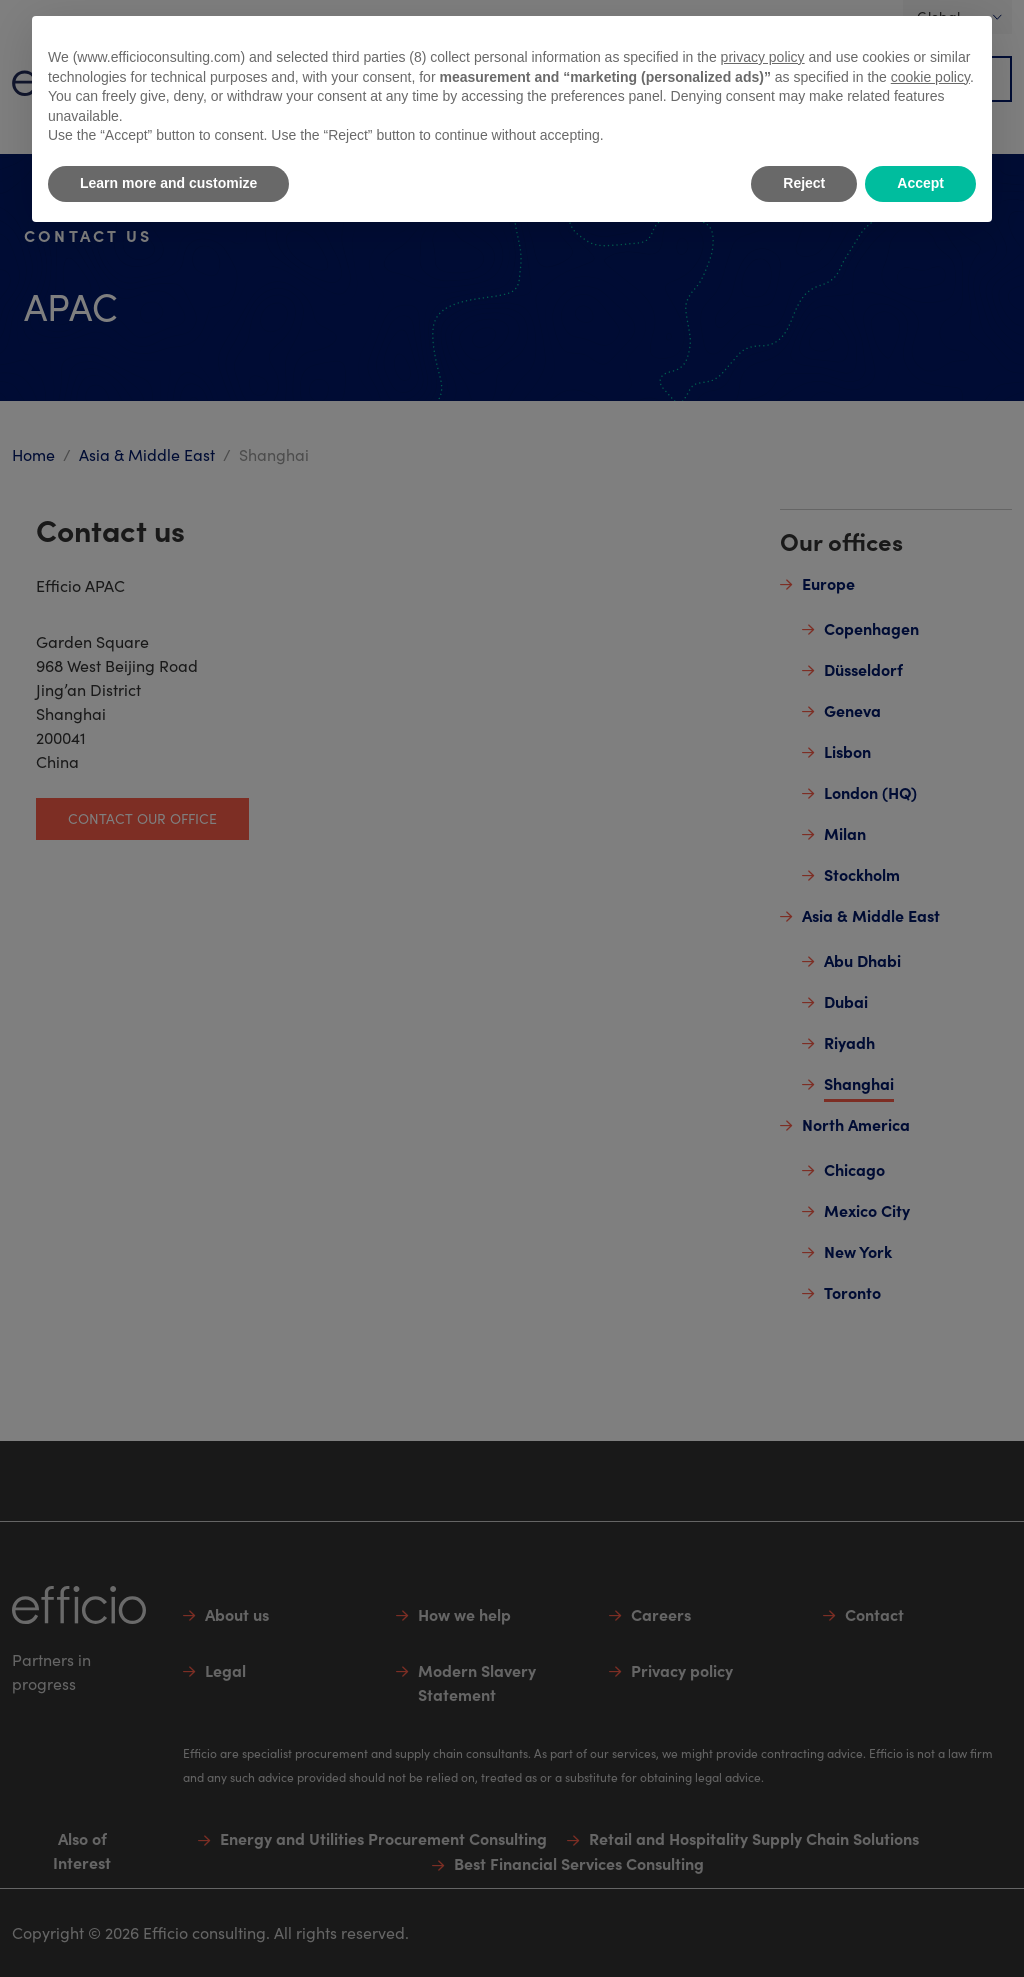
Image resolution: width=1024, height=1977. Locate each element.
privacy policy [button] (763, 57)
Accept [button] (920, 183)
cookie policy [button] (930, 77)
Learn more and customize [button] (168, 183)
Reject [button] (804, 183)
